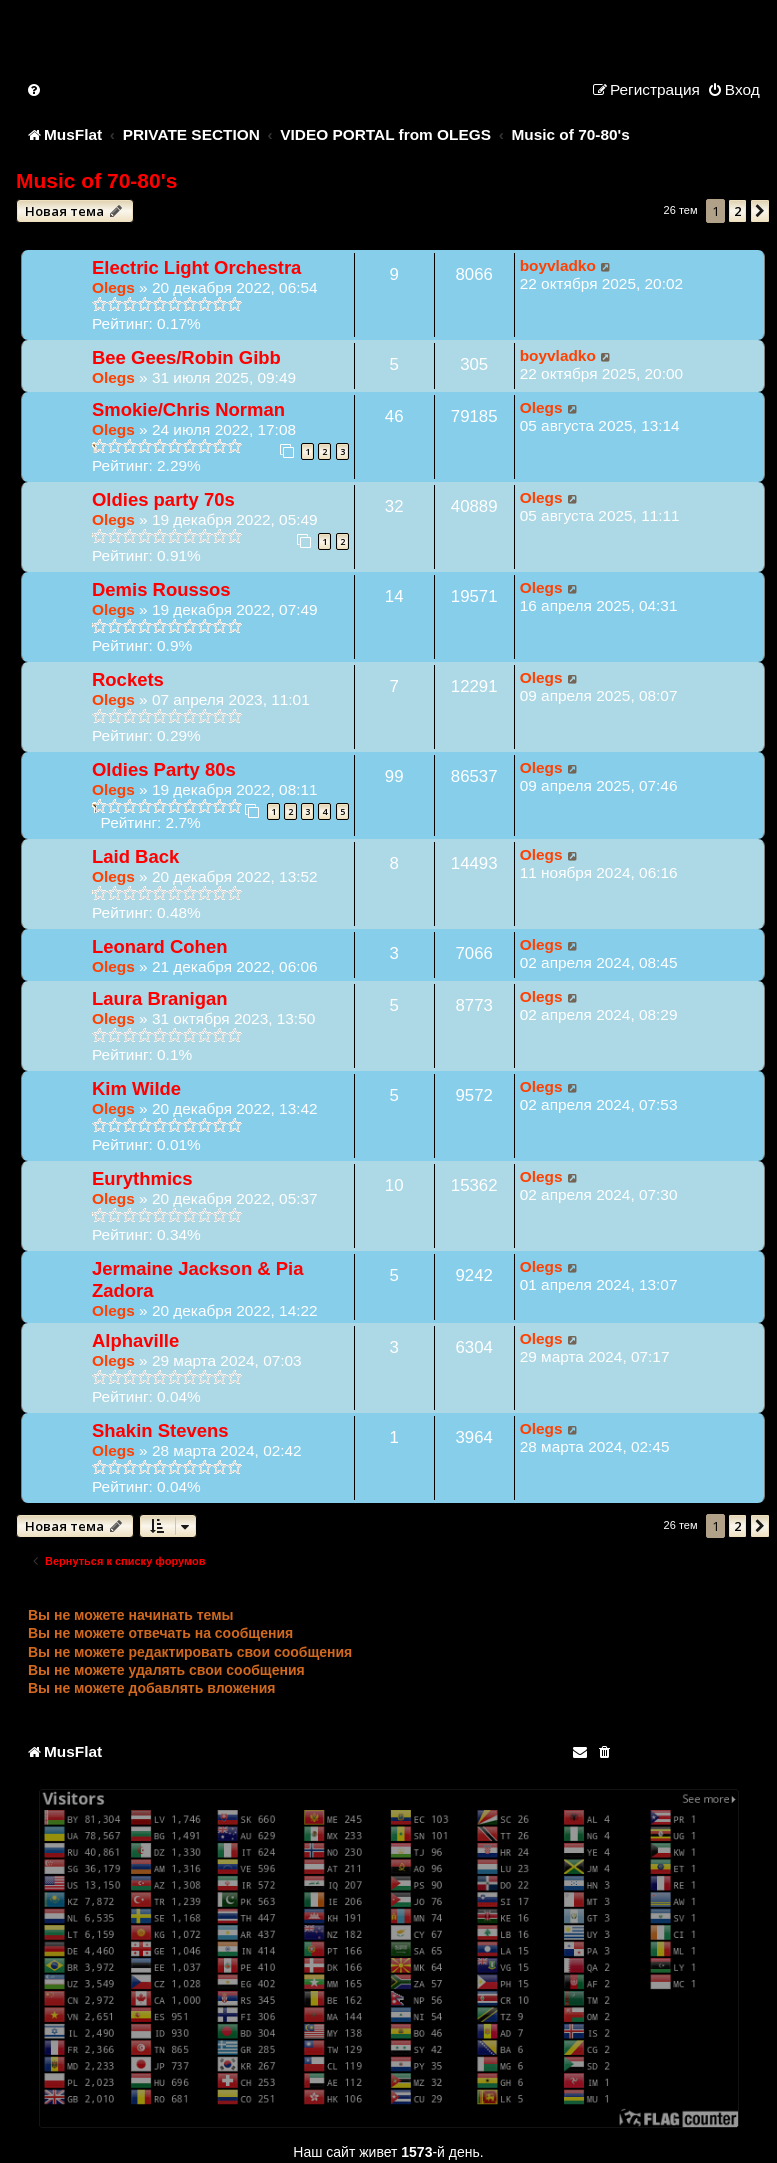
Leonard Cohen (159, 946)
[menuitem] (35, 89)
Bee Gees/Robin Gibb (186, 357)
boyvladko (558, 265)
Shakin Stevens (160, 1430)
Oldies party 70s (163, 499)
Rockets (128, 679)
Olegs (113, 287)
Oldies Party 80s (164, 769)
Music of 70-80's (96, 180)
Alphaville (135, 1340)
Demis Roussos (161, 589)
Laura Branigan (159, 998)
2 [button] (737, 211)
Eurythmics (142, 1178)
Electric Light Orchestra (196, 267)
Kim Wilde (136, 1088)
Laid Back (135, 856)
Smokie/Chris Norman (188, 409)
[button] (760, 211)
